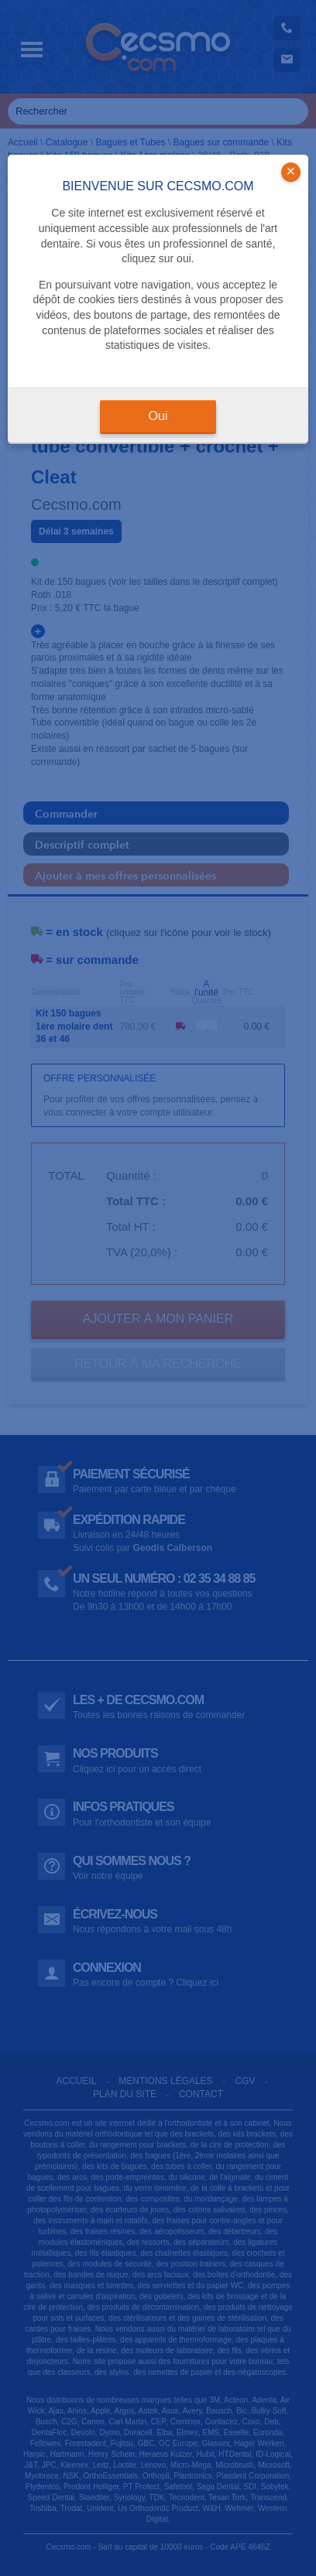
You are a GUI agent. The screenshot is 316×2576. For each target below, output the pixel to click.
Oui (158, 415)
